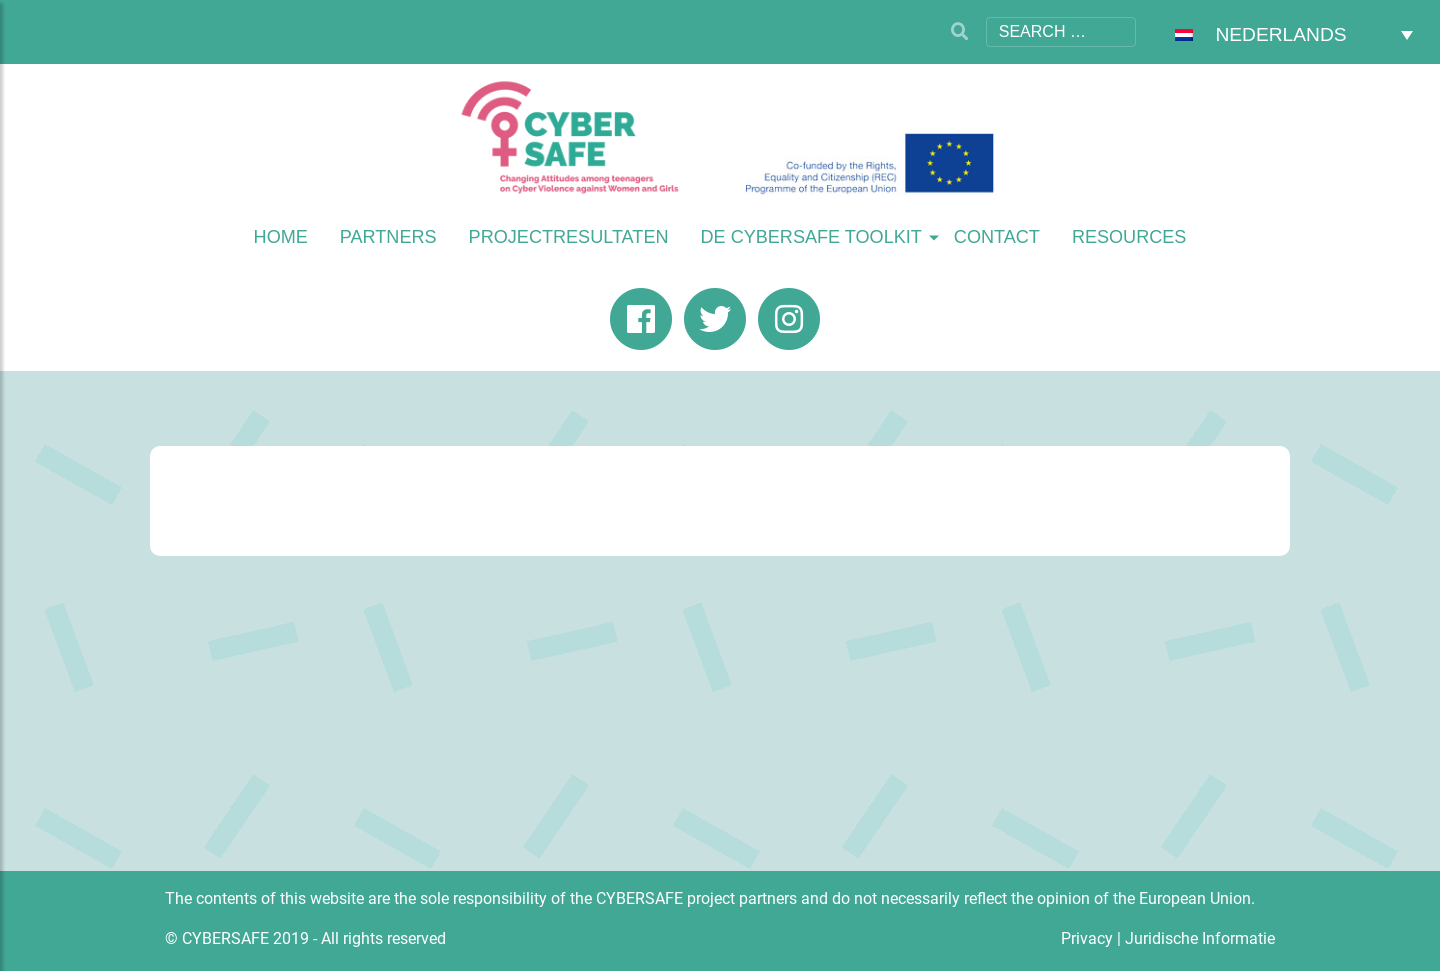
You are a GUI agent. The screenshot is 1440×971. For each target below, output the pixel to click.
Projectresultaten (569, 237)
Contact (997, 237)
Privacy (1087, 938)
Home (281, 237)
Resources (1129, 237)
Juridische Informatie (1200, 938)
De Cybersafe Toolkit (811, 237)
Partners (388, 237)
